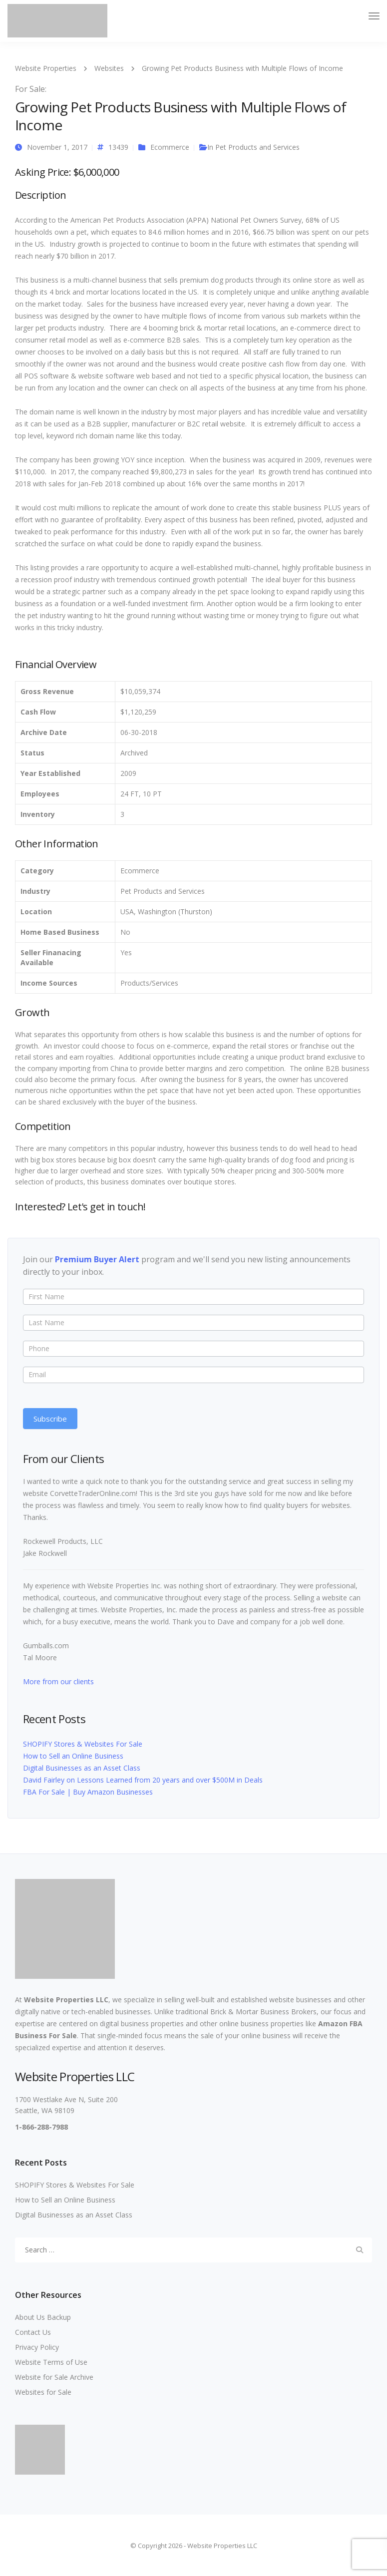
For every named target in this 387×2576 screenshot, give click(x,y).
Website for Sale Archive (54, 2377)
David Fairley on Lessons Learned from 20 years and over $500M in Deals (143, 1780)
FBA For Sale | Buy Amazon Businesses (88, 1792)
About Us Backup (43, 2317)
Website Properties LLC (66, 1999)
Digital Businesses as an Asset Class (81, 1768)
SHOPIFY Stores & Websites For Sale (82, 1744)
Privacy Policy (37, 2347)
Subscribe (50, 1419)
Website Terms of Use (51, 2362)
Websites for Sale (43, 2392)
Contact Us (33, 2332)
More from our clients (58, 1681)
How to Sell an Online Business (73, 1756)
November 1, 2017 (57, 147)
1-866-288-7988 (41, 2127)
